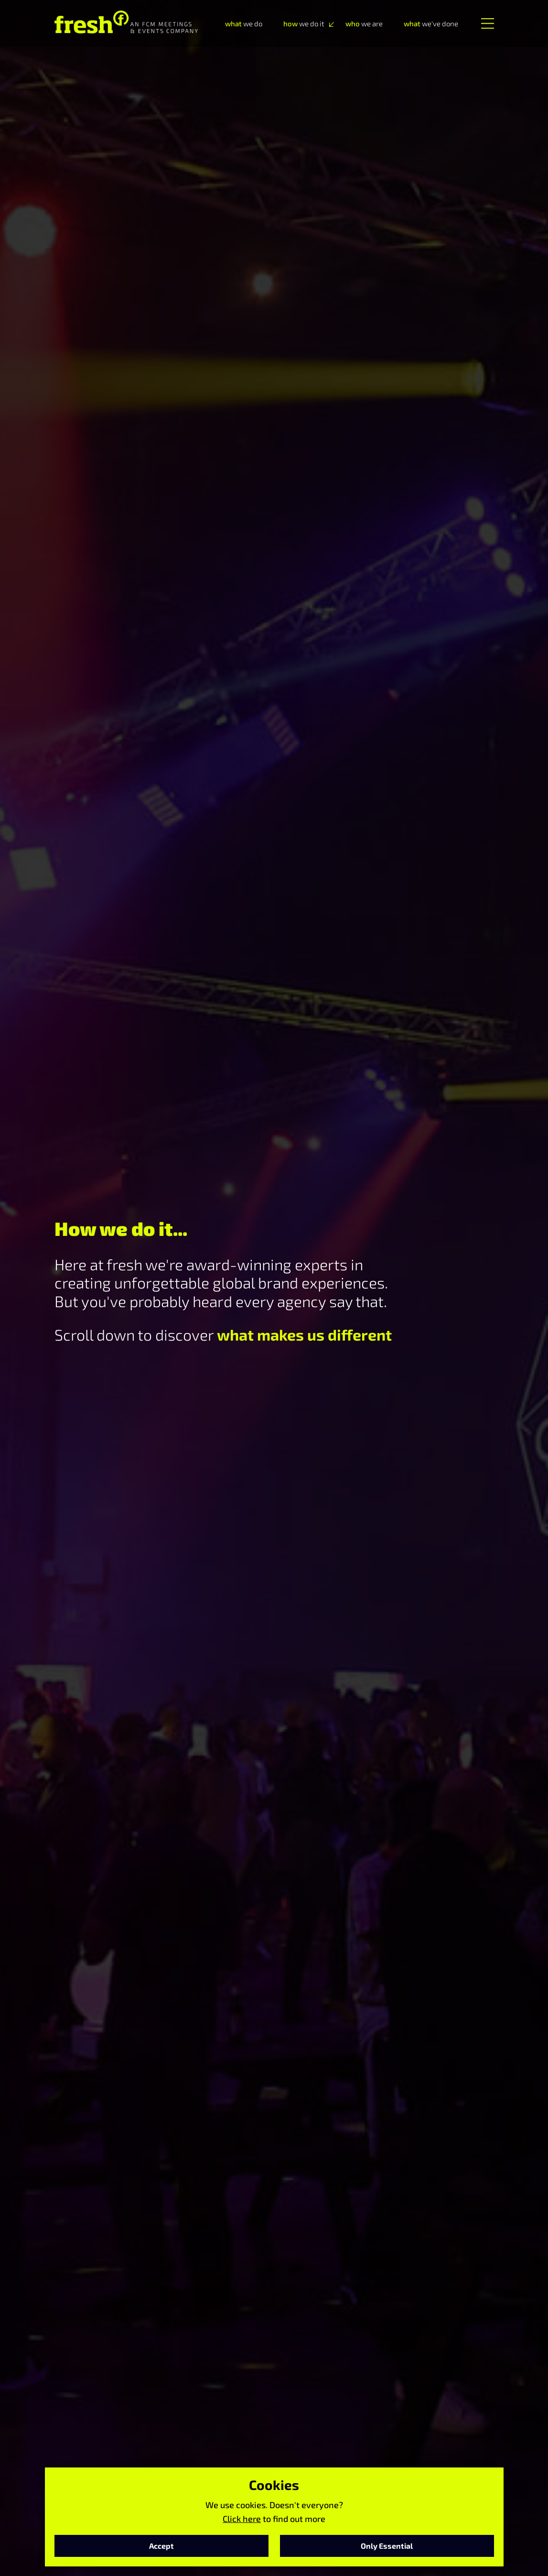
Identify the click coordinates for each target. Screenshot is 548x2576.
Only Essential (387, 2545)
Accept (161, 2545)
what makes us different (304, 1334)
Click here (242, 2518)
